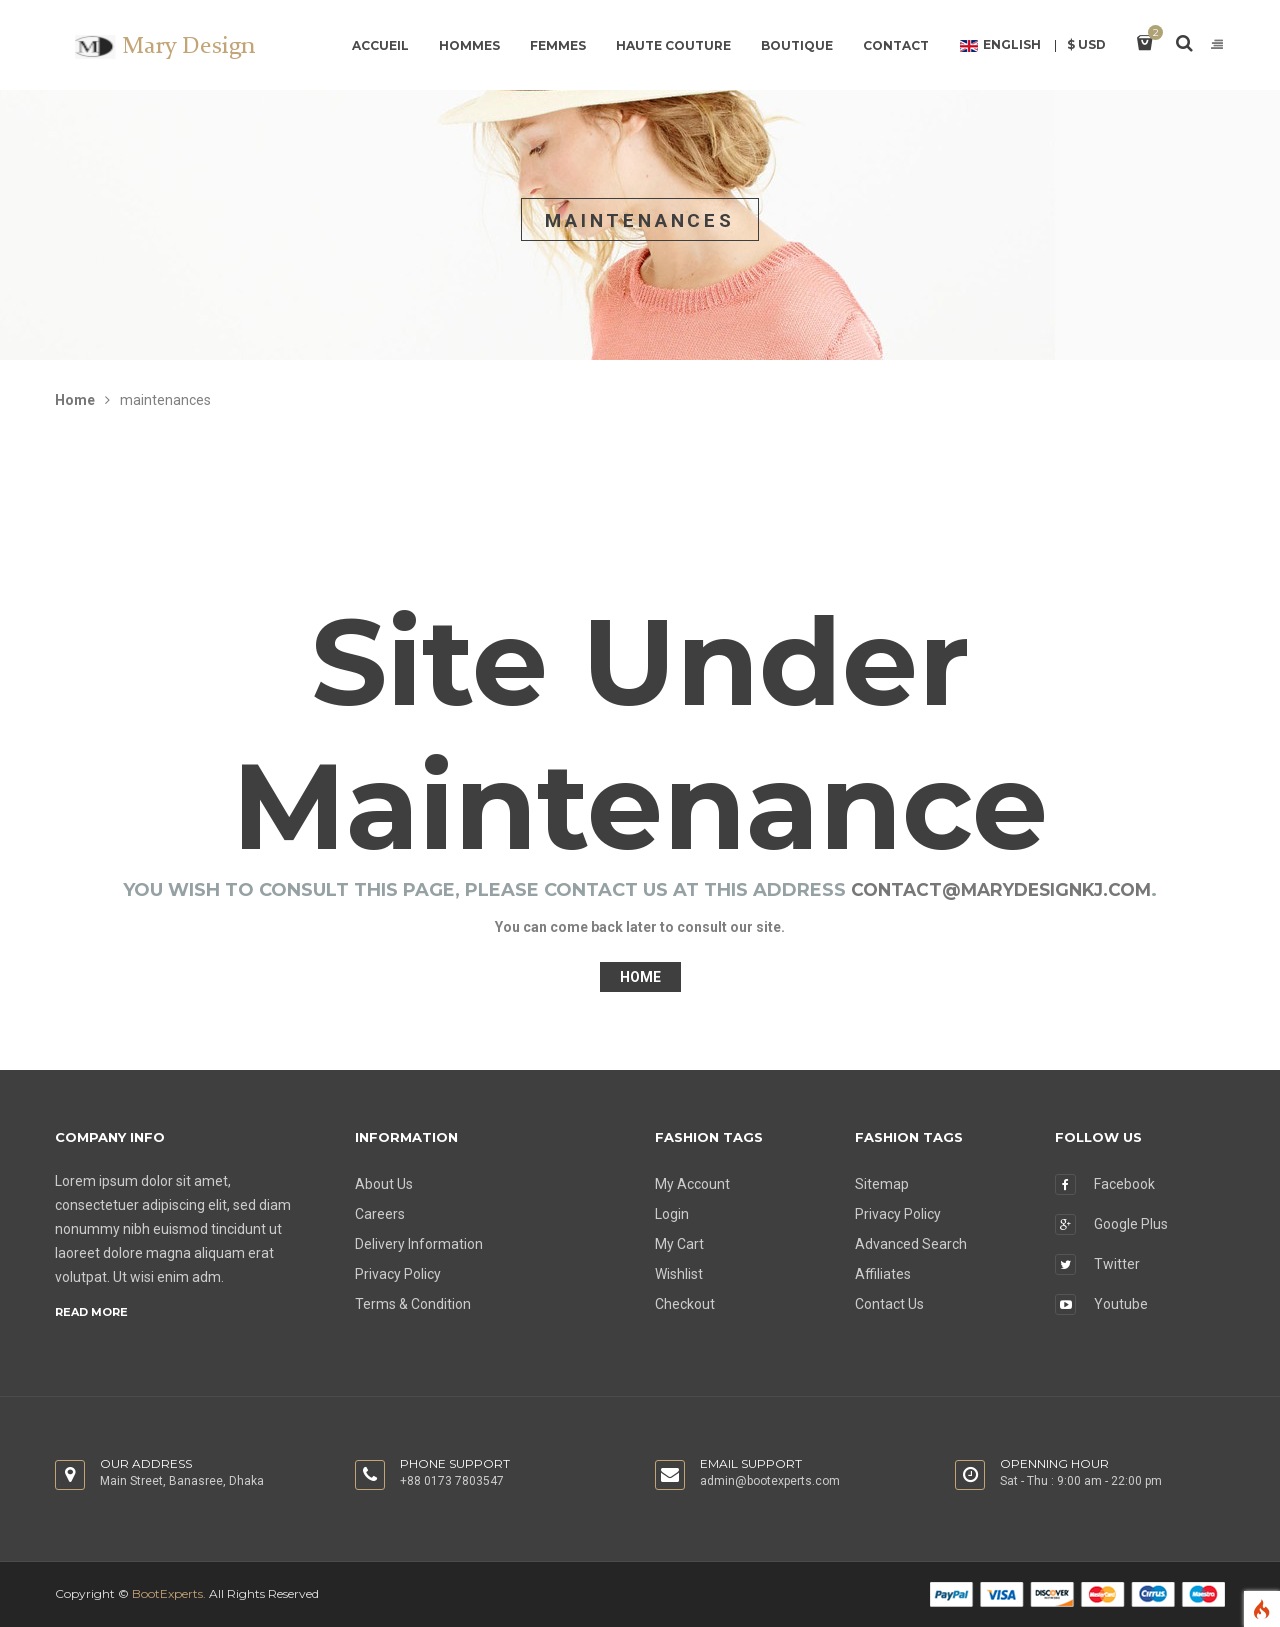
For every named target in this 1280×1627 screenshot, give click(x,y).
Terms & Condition (413, 1304)
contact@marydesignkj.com (1001, 890)
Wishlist (679, 1274)
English (1000, 46)
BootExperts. (169, 1593)
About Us (384, 1184)
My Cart (679, 1244)
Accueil (380, 45)
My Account (692, 1184)
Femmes (558, 45)
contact (896, 45)
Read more (91, 1312)
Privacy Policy (398, 1274)
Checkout (685, 1304)
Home (75, 400)
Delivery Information (419, 1244)
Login (672, 1214)
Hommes (469, 45)
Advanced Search (911, 1244)
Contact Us (889, 1304)
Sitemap (882, 1184)
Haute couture (673, 45)
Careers (380, 1214)
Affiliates (883, 1274)
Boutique (797, 45)
